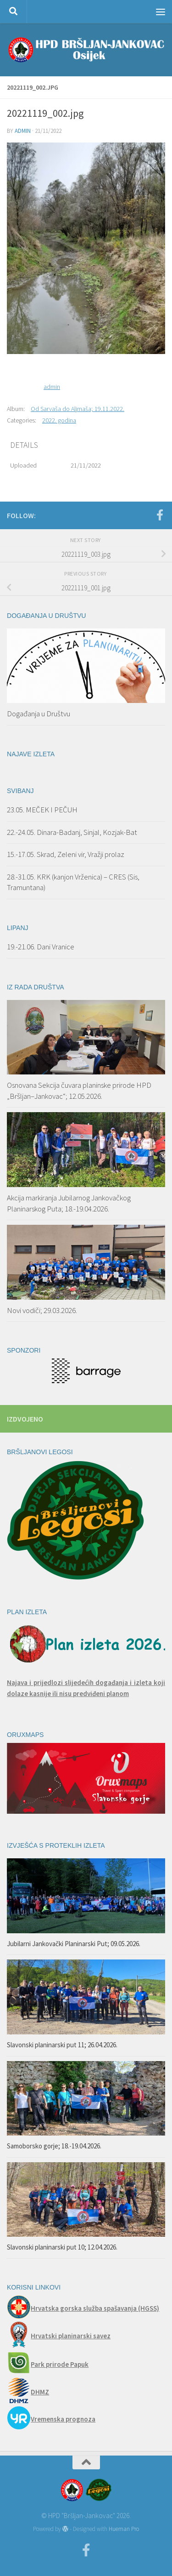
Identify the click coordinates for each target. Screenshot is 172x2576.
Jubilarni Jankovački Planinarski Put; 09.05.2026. (73, 1943)
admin (23, 131)
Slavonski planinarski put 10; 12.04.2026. (62, 2247)
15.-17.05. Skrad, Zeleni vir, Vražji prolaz (65, 854)
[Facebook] (159, 514)
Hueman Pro (124, 2529)
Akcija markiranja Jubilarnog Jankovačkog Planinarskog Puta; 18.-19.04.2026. (69, 1203)
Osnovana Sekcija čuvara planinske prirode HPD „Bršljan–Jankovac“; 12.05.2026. (79, 1090)
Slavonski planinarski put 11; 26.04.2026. (62, 2044)
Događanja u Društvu (38, 713)
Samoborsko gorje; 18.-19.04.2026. (54, 2146)
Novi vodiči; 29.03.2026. (42, 1310)
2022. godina (59, 420)
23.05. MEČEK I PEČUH (42, 810)
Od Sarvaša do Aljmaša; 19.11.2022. (77, 409)
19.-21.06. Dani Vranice (40, 947)
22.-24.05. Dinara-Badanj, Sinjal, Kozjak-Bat (72, 832)
